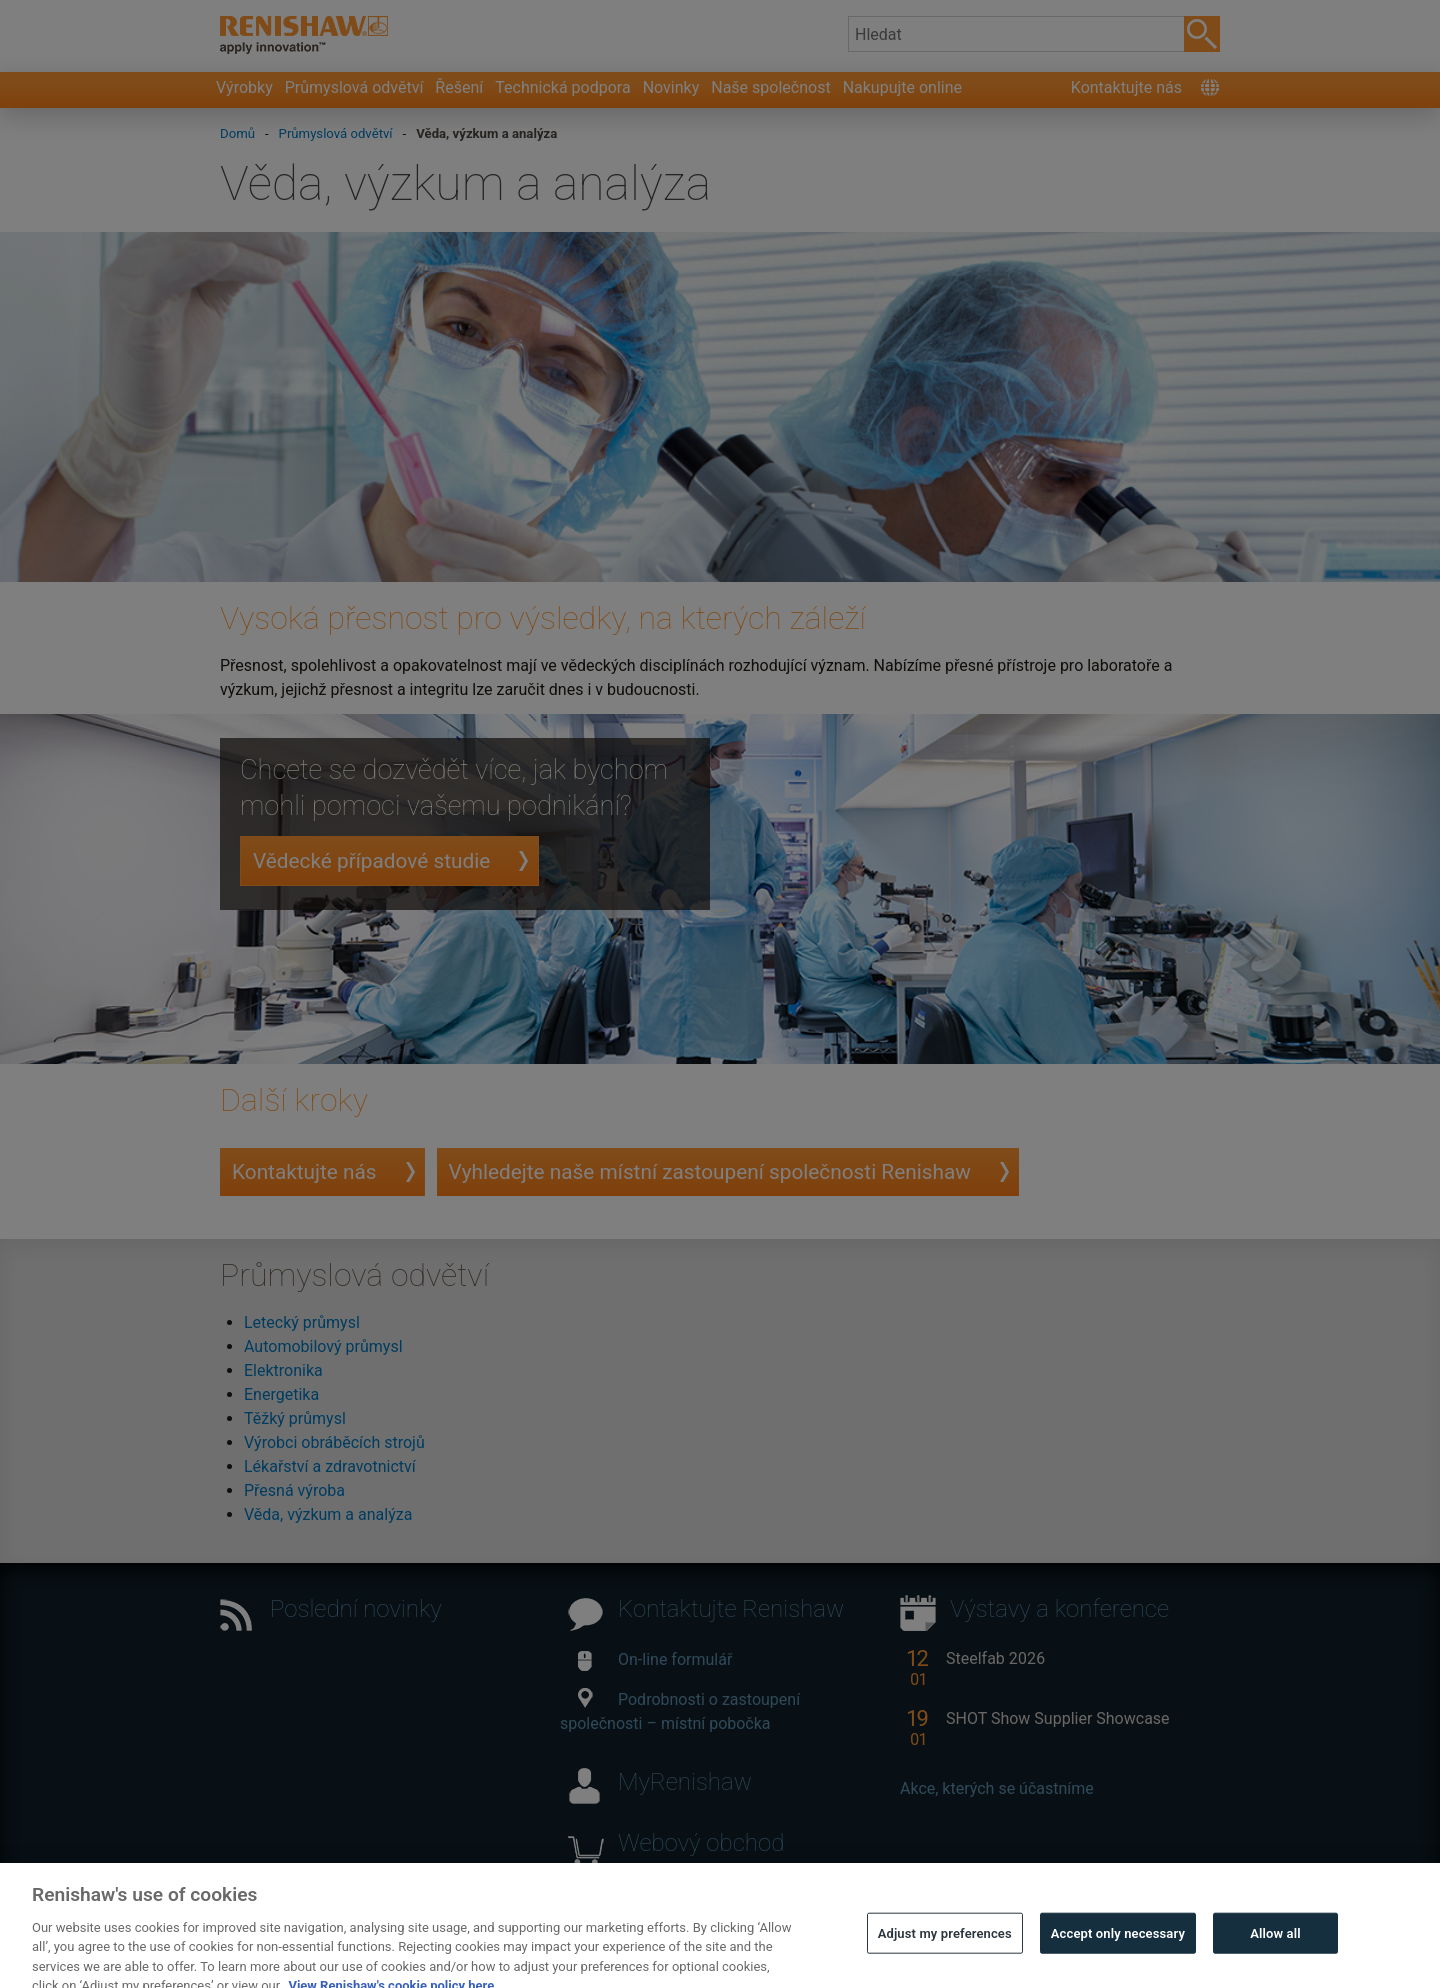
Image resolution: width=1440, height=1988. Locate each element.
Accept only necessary (1118, 1945)
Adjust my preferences (945, 1945)
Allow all (1275, 1945)
